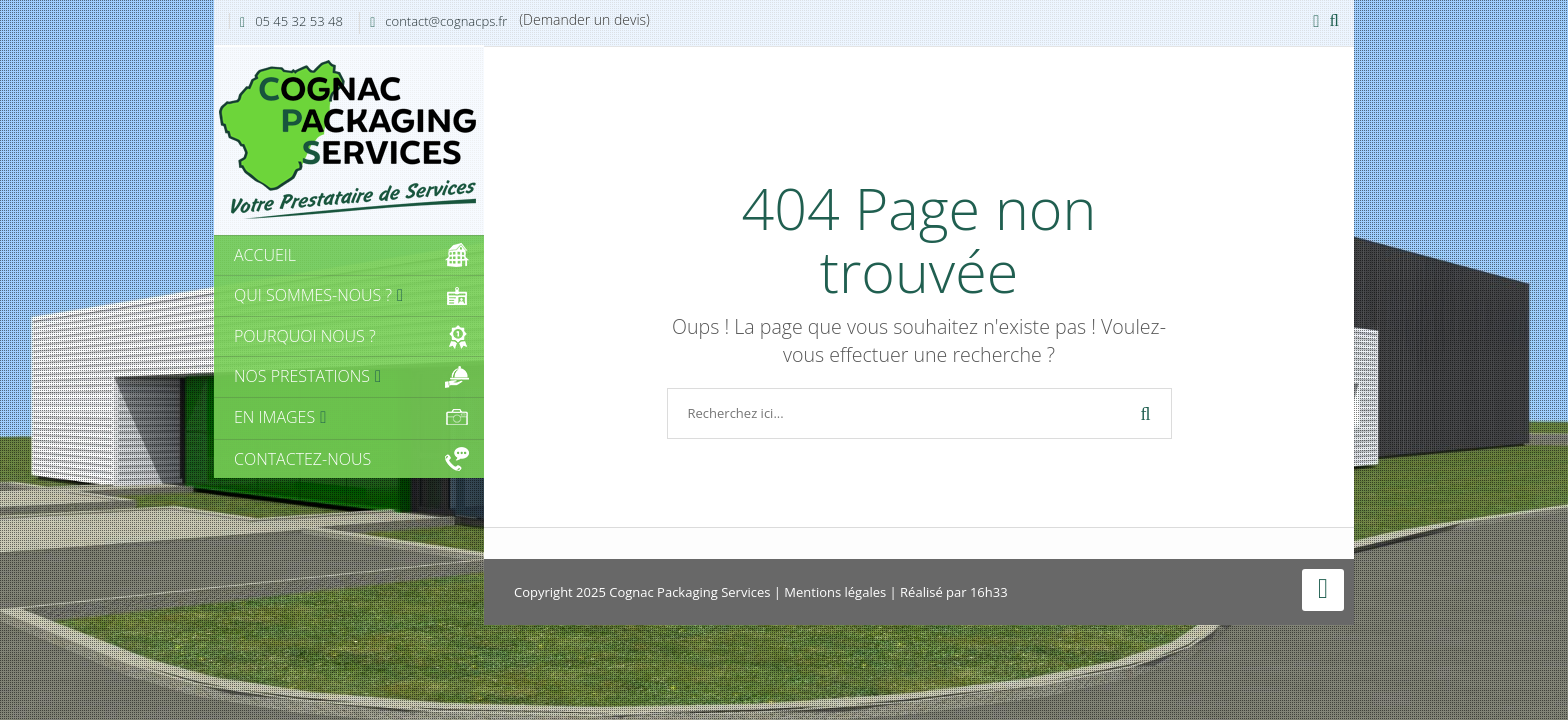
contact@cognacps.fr (446, 21)
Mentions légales (835, 592)
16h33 (989, 592)
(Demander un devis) (584, 19)
